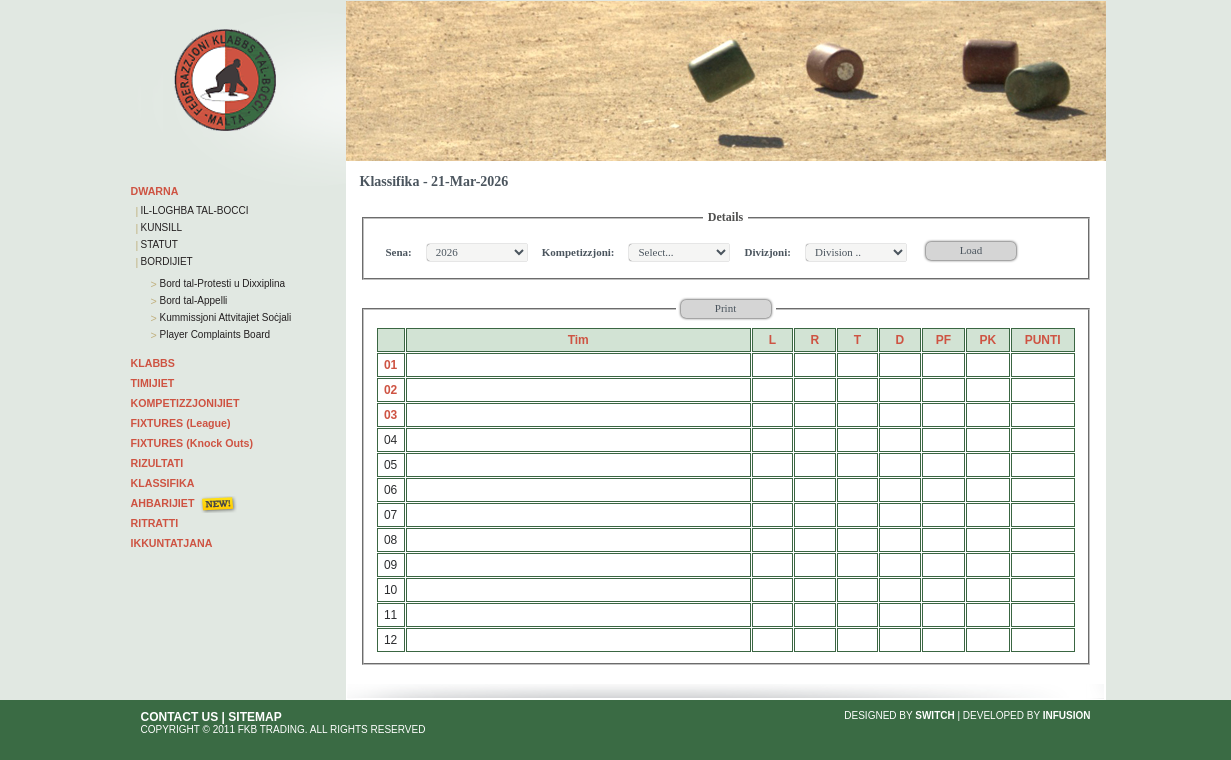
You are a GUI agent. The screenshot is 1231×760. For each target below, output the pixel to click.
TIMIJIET (153, 383)
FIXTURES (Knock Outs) (192, 443)
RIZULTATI (157, 463)
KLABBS (153, 363)
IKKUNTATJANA (172, 543)
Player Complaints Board (213, 334)
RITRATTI (155, 523)
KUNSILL (162, 227)
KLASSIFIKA (163, 483)
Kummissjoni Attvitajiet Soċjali (224, 317)
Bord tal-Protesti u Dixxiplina (221, 283)
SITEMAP (254, 717)
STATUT (159, 244)
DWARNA (155, 191)
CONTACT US (180, 717)
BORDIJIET (167, 261)
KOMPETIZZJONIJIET (185, 403)
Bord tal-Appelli (192, 300)
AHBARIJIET (163, 503)
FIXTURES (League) (181, 423)
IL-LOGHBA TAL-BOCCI (195, 210)
